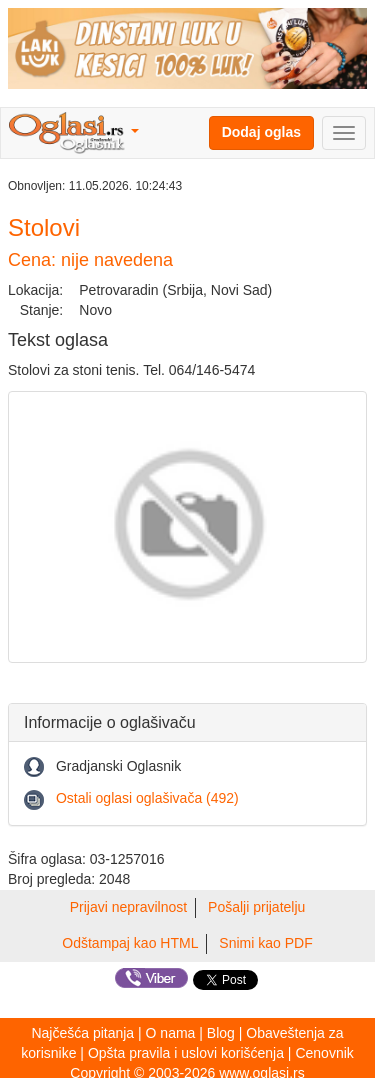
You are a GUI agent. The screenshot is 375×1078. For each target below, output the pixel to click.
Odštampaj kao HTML (130, 943)
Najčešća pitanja (82, 1033)
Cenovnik (324, 1053)
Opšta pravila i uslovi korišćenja (186, 1053)
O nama (171, 1033)
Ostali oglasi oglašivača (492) (147, 798)
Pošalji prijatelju (256, 907)
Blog (221, 1033)
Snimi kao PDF (265, 943)
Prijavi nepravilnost (129, 907)
